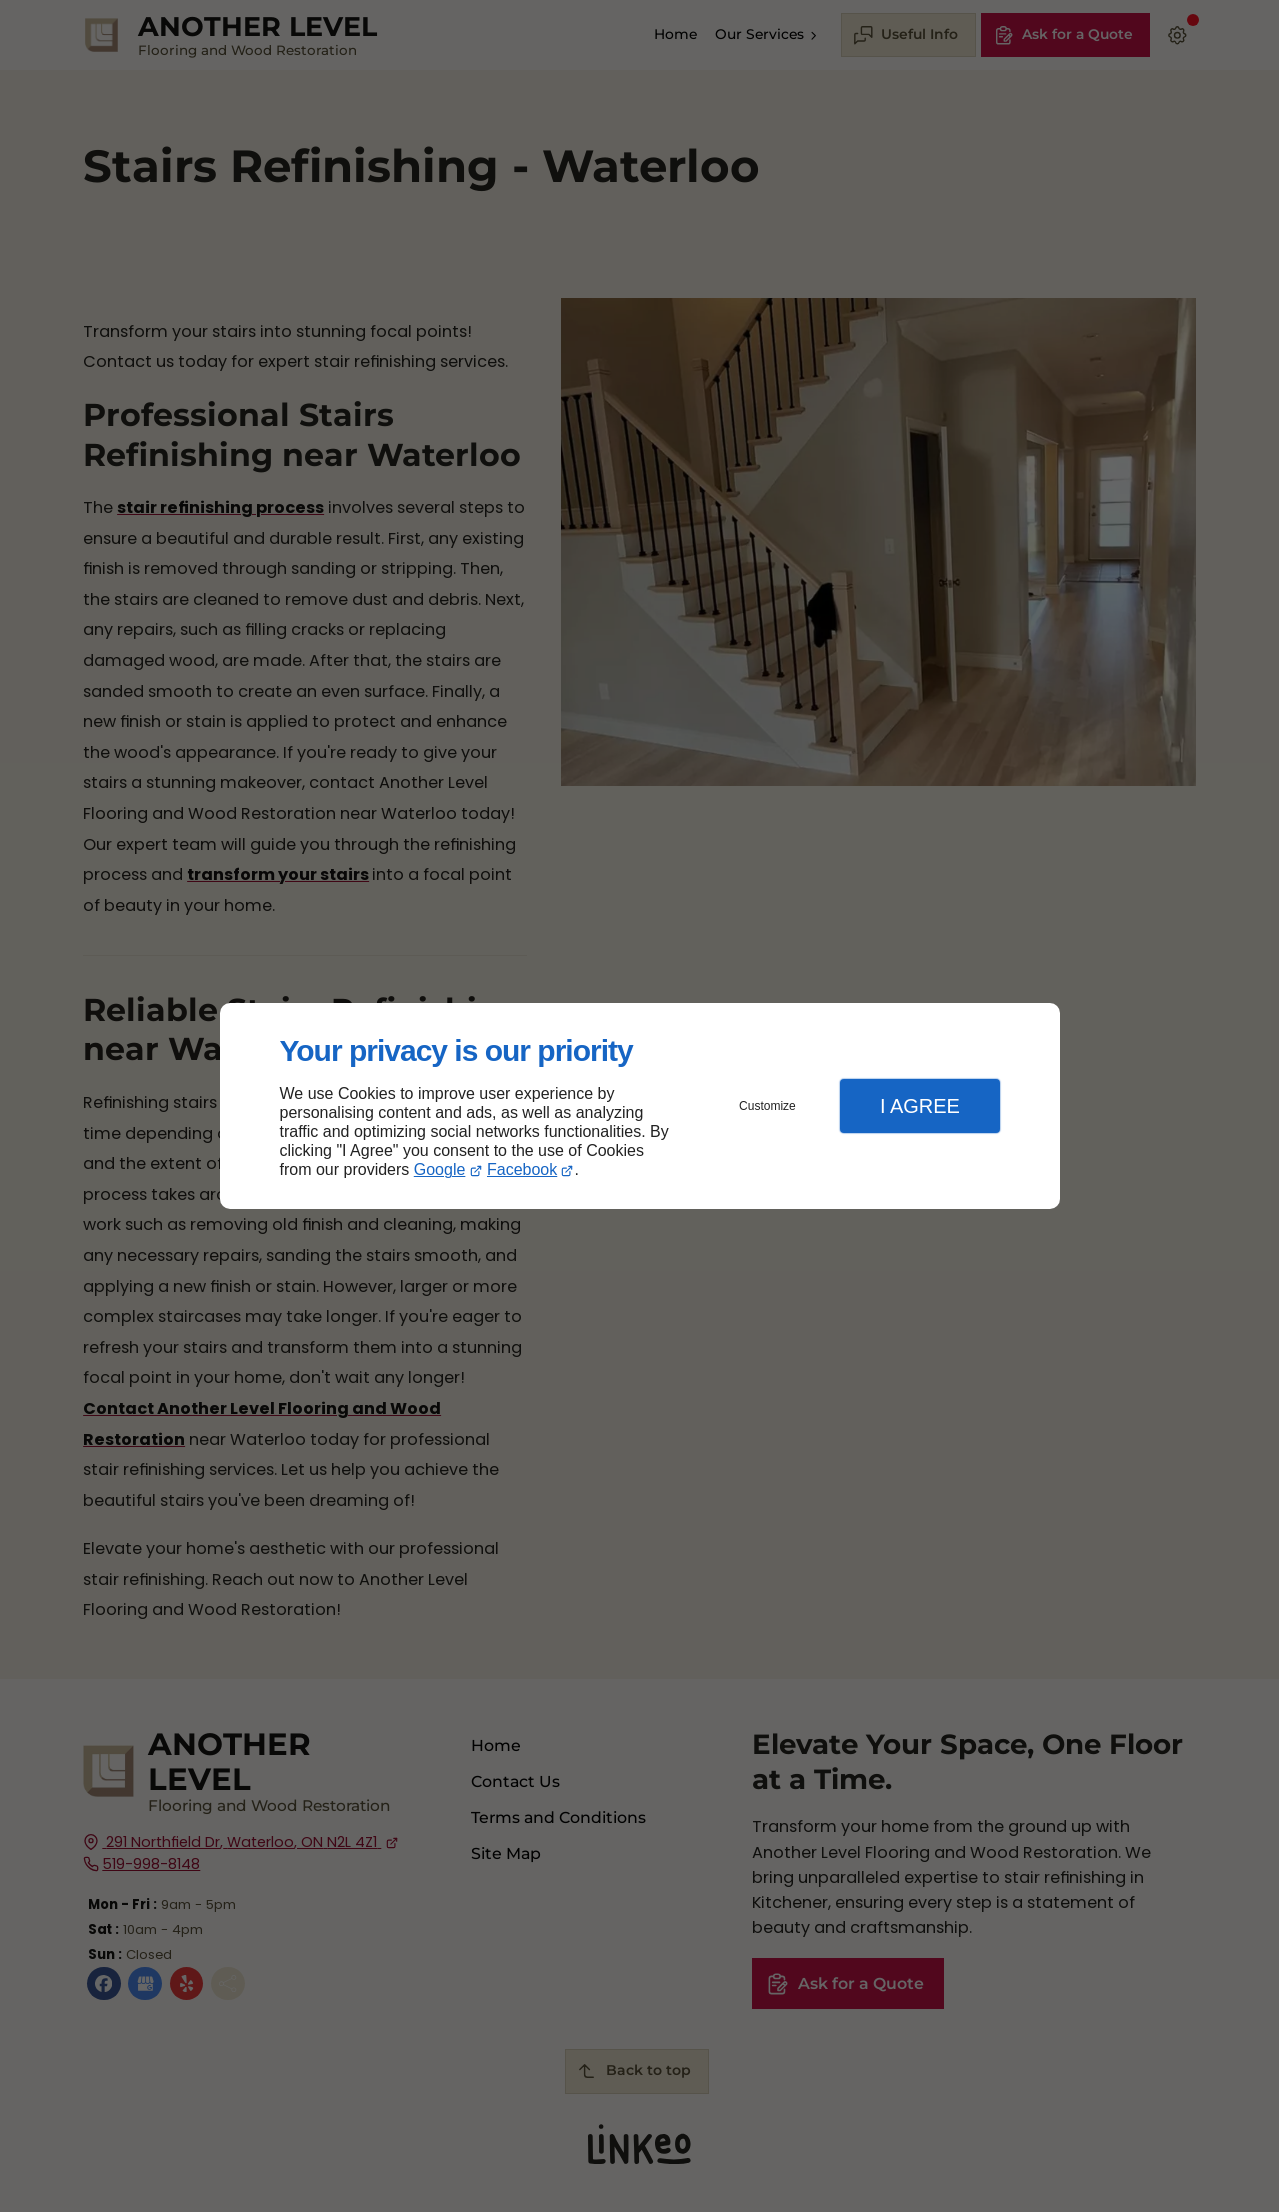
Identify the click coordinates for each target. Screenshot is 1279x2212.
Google (440, 1169)
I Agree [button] (920, 1106)
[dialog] (640, 1106)
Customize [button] (767, 1106)
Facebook (522, 1169)
